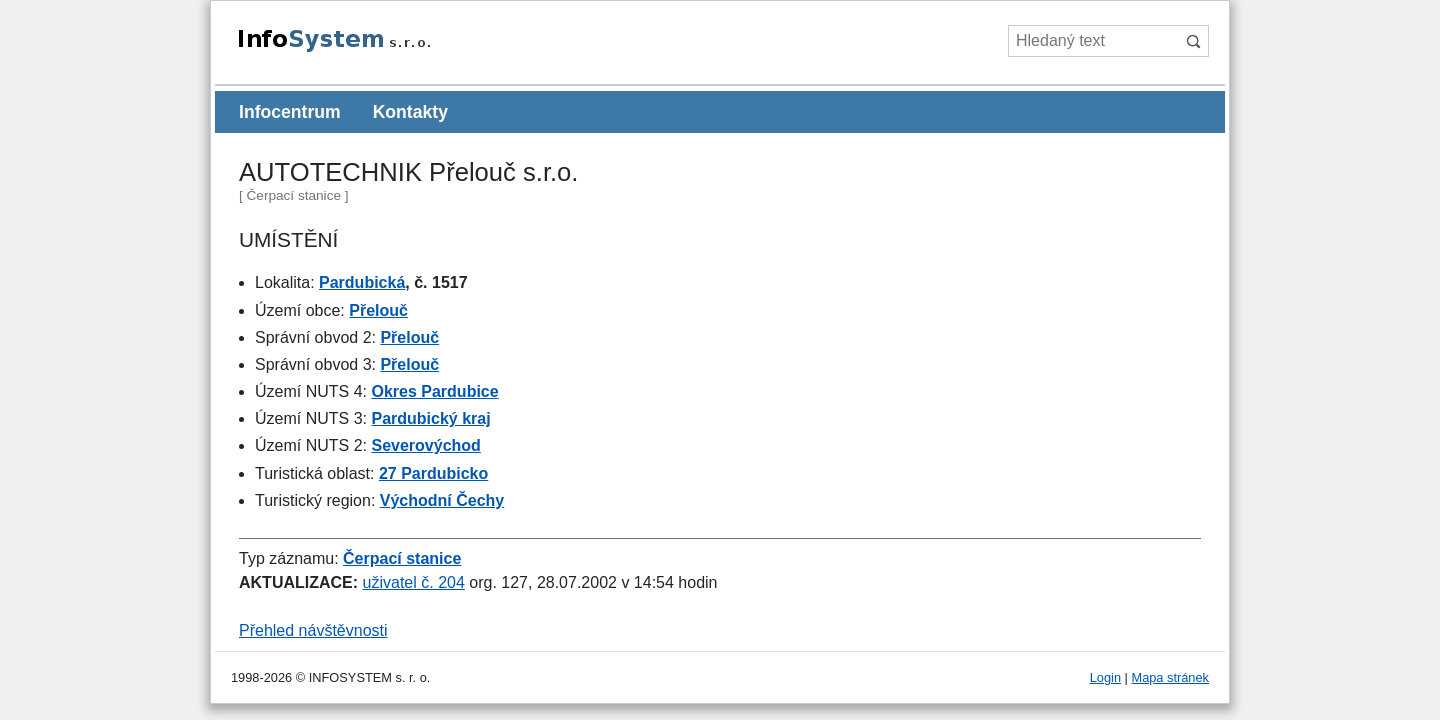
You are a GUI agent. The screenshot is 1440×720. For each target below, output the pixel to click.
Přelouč (378, 310)
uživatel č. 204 (414, 582)
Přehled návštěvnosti (313, 630)
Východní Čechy (442, 500)
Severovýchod (425, 445)
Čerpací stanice (402, 558)
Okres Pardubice (434, 391)
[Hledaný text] (1092, 41)
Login (1105, 677)
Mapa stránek (1170, 677)
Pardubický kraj (430, 418)
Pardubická (362, 282)
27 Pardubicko (433, 473)
